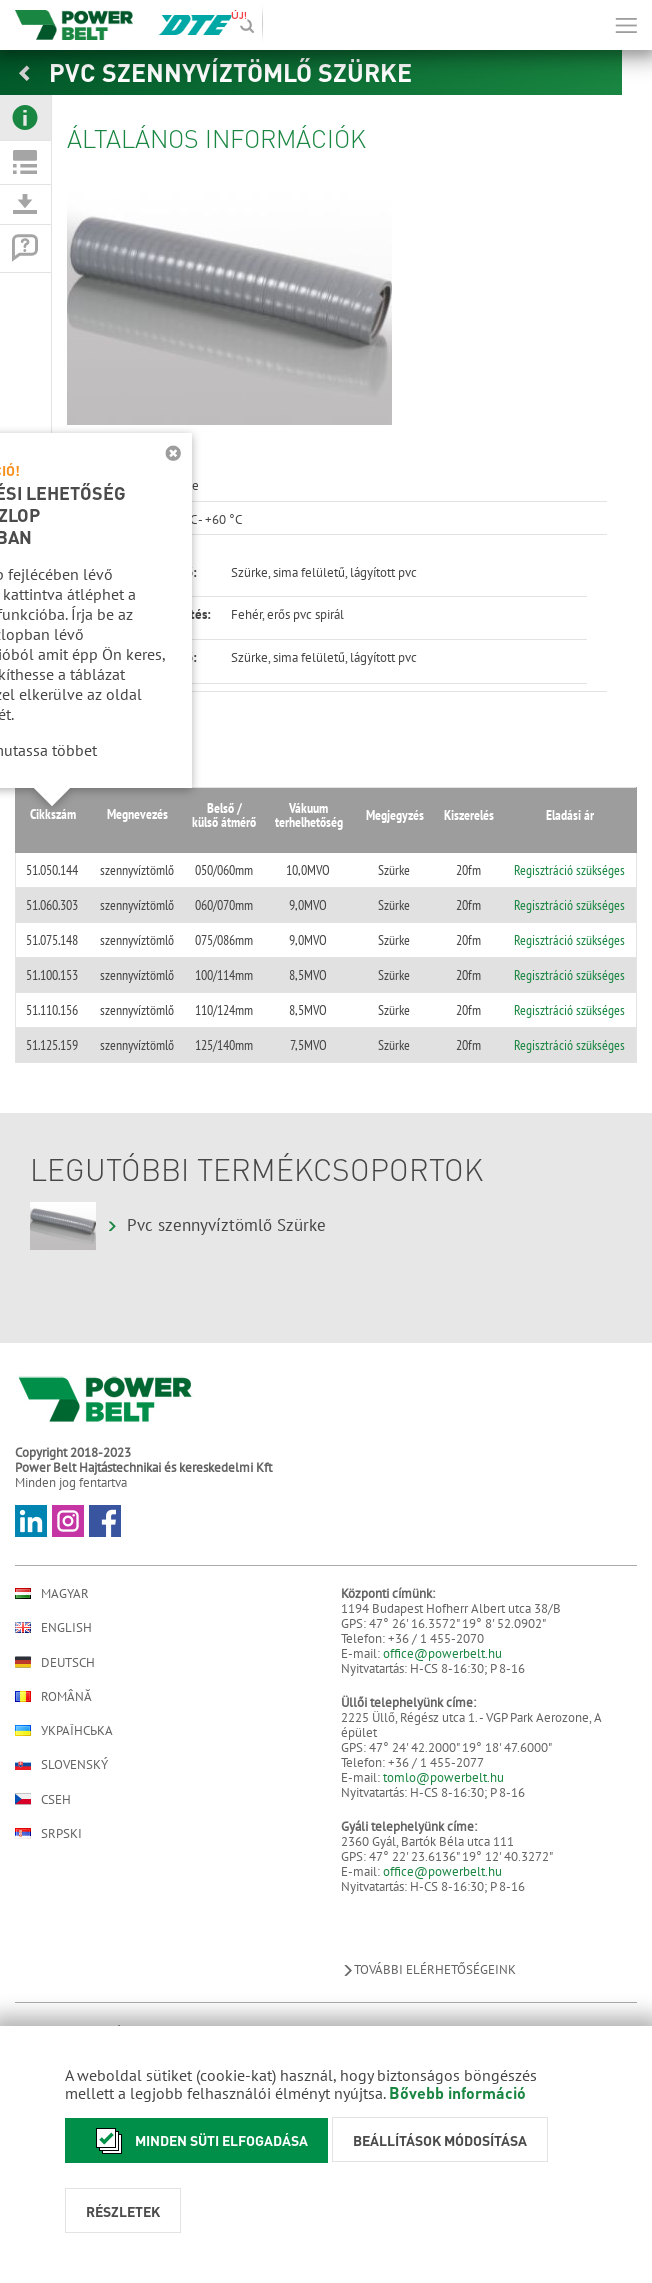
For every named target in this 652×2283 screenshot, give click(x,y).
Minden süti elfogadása (196, 2140)
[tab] (25, 118)
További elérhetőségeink (428, 1969)
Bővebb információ (457, 2092)
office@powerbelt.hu (442, 1653)
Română (53, 1696)
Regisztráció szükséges (568, 870)
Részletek (123, 2211)
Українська (64, 1730)
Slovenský (61, 1764)
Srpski (48, 1833)
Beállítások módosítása (440, 2140)
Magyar (52, 1593)
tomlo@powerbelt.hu (443, 1777)
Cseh (43, 1799)
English (53, 1627)
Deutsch (55, 1662)
